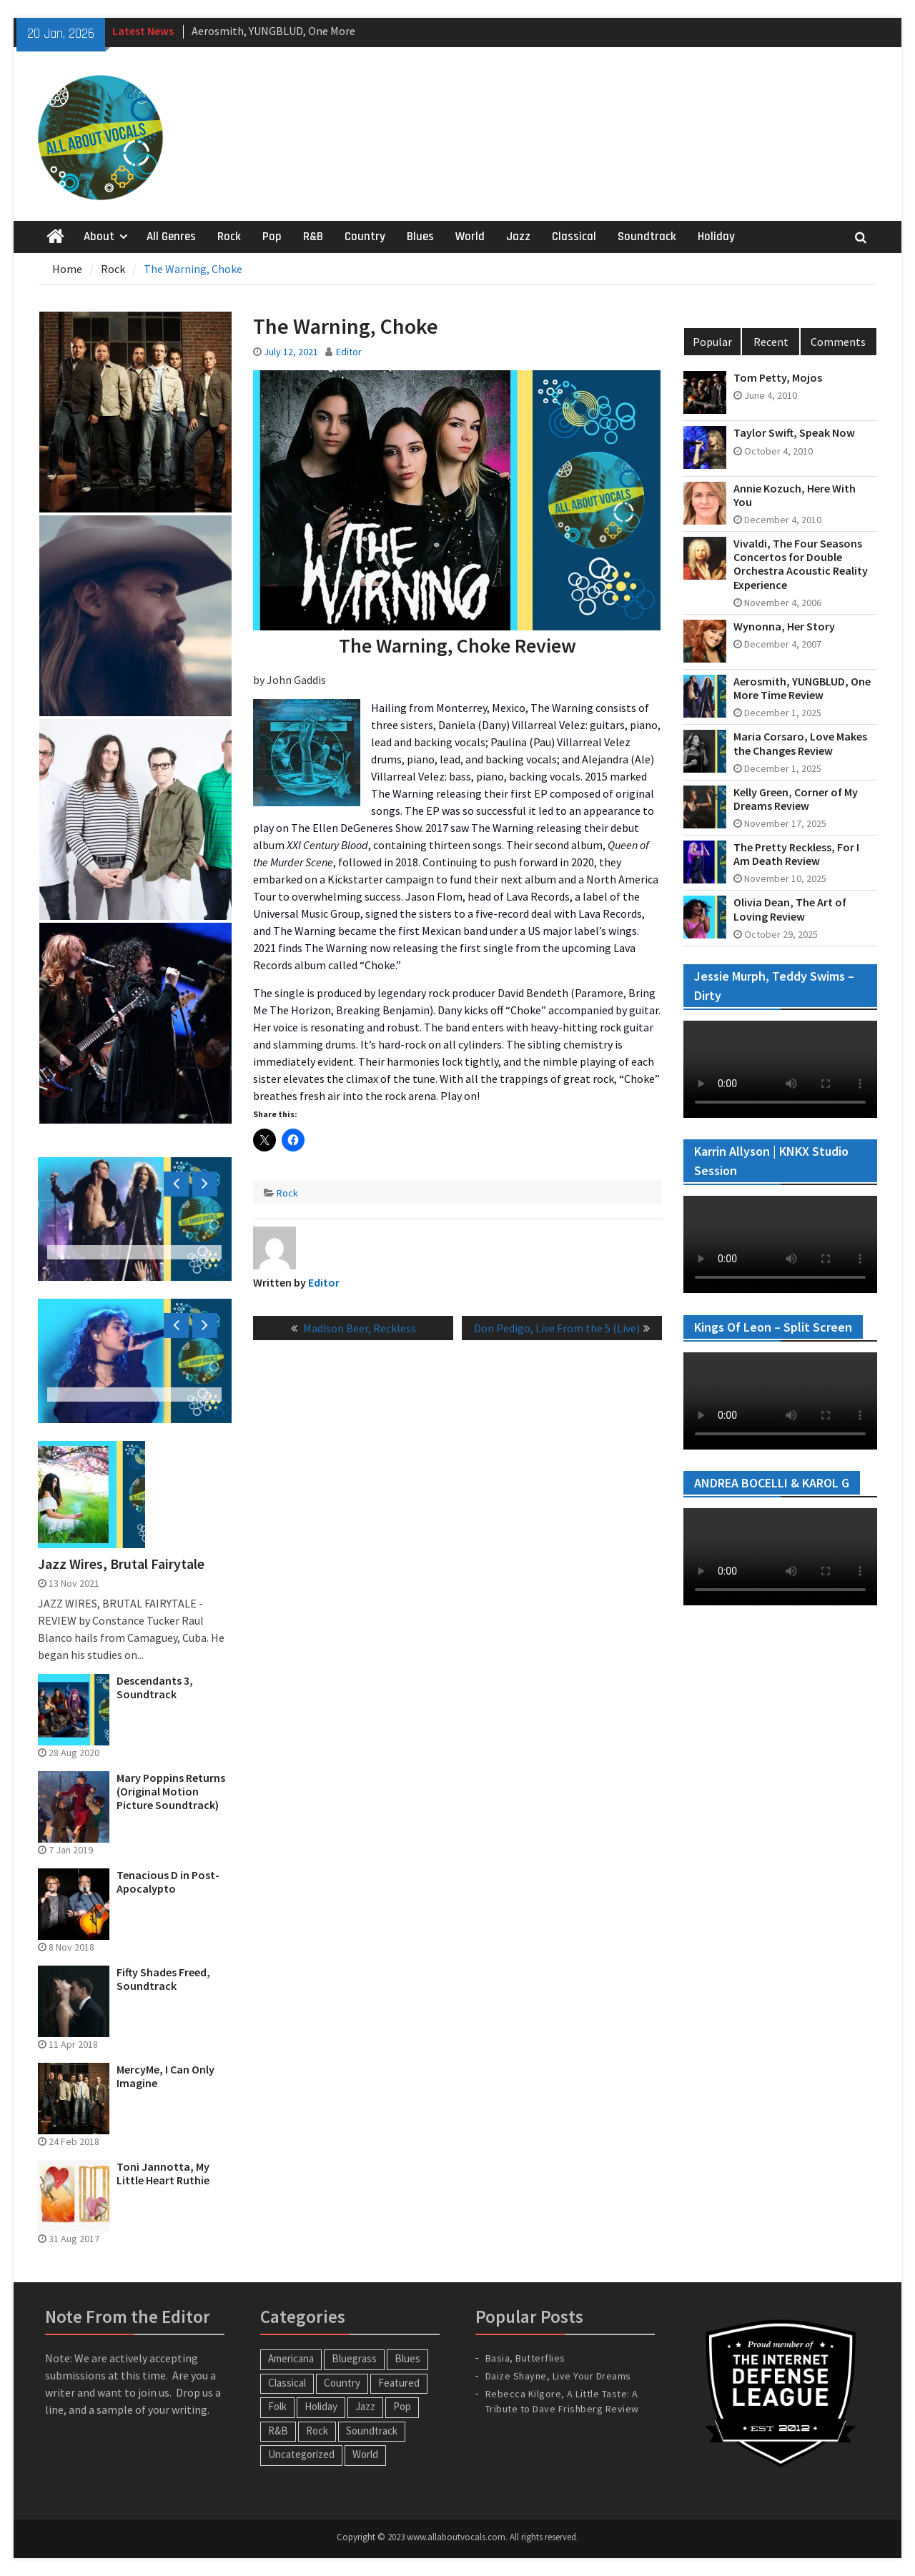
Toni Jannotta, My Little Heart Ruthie (163, 2173)
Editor (349, 351)
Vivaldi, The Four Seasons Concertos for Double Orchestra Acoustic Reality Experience (800, 564)
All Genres (171, 236)
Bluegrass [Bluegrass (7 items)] (354, 2358)
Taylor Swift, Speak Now (794, 433)
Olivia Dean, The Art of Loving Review (789, 909)
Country (365, 236)
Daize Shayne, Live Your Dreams (558, 2375)
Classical (574, 236)
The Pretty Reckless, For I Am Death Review (796, 854)
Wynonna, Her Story (784, 626)
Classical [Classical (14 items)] (287, 2382)
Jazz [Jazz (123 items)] (365, 2406)
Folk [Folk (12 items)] (277, 2406)
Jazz (518, 236)
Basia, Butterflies (525, 2358)
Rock (229, 236)
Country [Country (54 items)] (342, 2382)
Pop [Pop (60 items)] (402, 2406)
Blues (420, 236)
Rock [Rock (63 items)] (317, 2430)
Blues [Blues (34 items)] (407, 2358)
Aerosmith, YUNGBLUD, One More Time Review (802, 688)
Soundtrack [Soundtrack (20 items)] (371, 2430)
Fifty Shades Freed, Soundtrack (163, 1979)
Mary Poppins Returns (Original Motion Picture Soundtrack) (171, 1791)
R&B (313, 236)
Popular (712, 342)
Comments (838, 342)
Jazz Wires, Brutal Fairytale (121, 1563)
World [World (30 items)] (365, 2454)
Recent (770, 342)
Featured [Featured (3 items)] (399, 2382)
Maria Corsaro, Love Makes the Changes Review (800, 743)
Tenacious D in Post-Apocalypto (168, 1882)
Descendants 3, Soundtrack (155, 1687)
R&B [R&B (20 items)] (278, 2430)
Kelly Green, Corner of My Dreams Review (795, 799)
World (470, 236)
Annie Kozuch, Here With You (794, 495)
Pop (272, 236)
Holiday (716, 236)
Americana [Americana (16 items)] (291, 2358)
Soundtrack (647, 236)
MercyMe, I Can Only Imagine (165, 2076)
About (99, 236)
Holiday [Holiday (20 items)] (321, 2406)
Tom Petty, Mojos (777, 378)
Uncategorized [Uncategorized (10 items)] (301, 2454)
